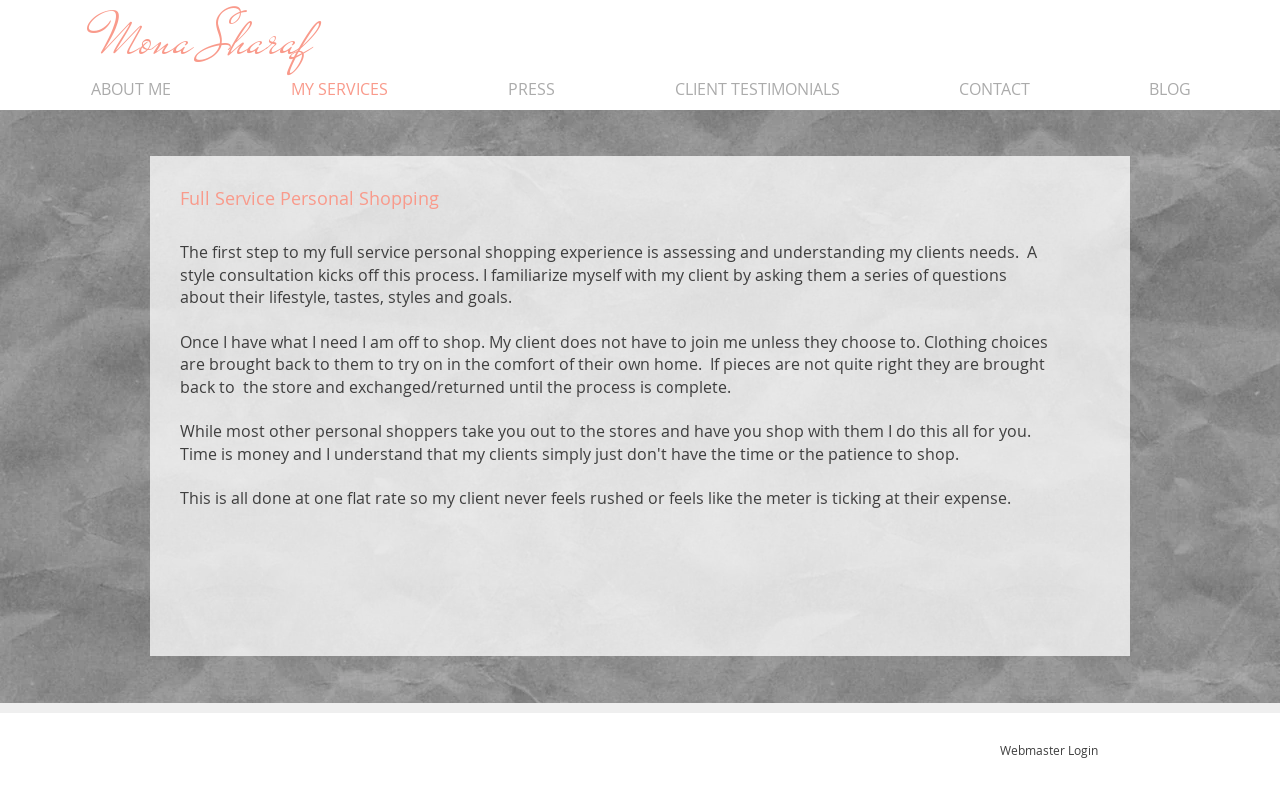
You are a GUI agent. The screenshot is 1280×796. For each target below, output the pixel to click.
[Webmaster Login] (1048, 750)
